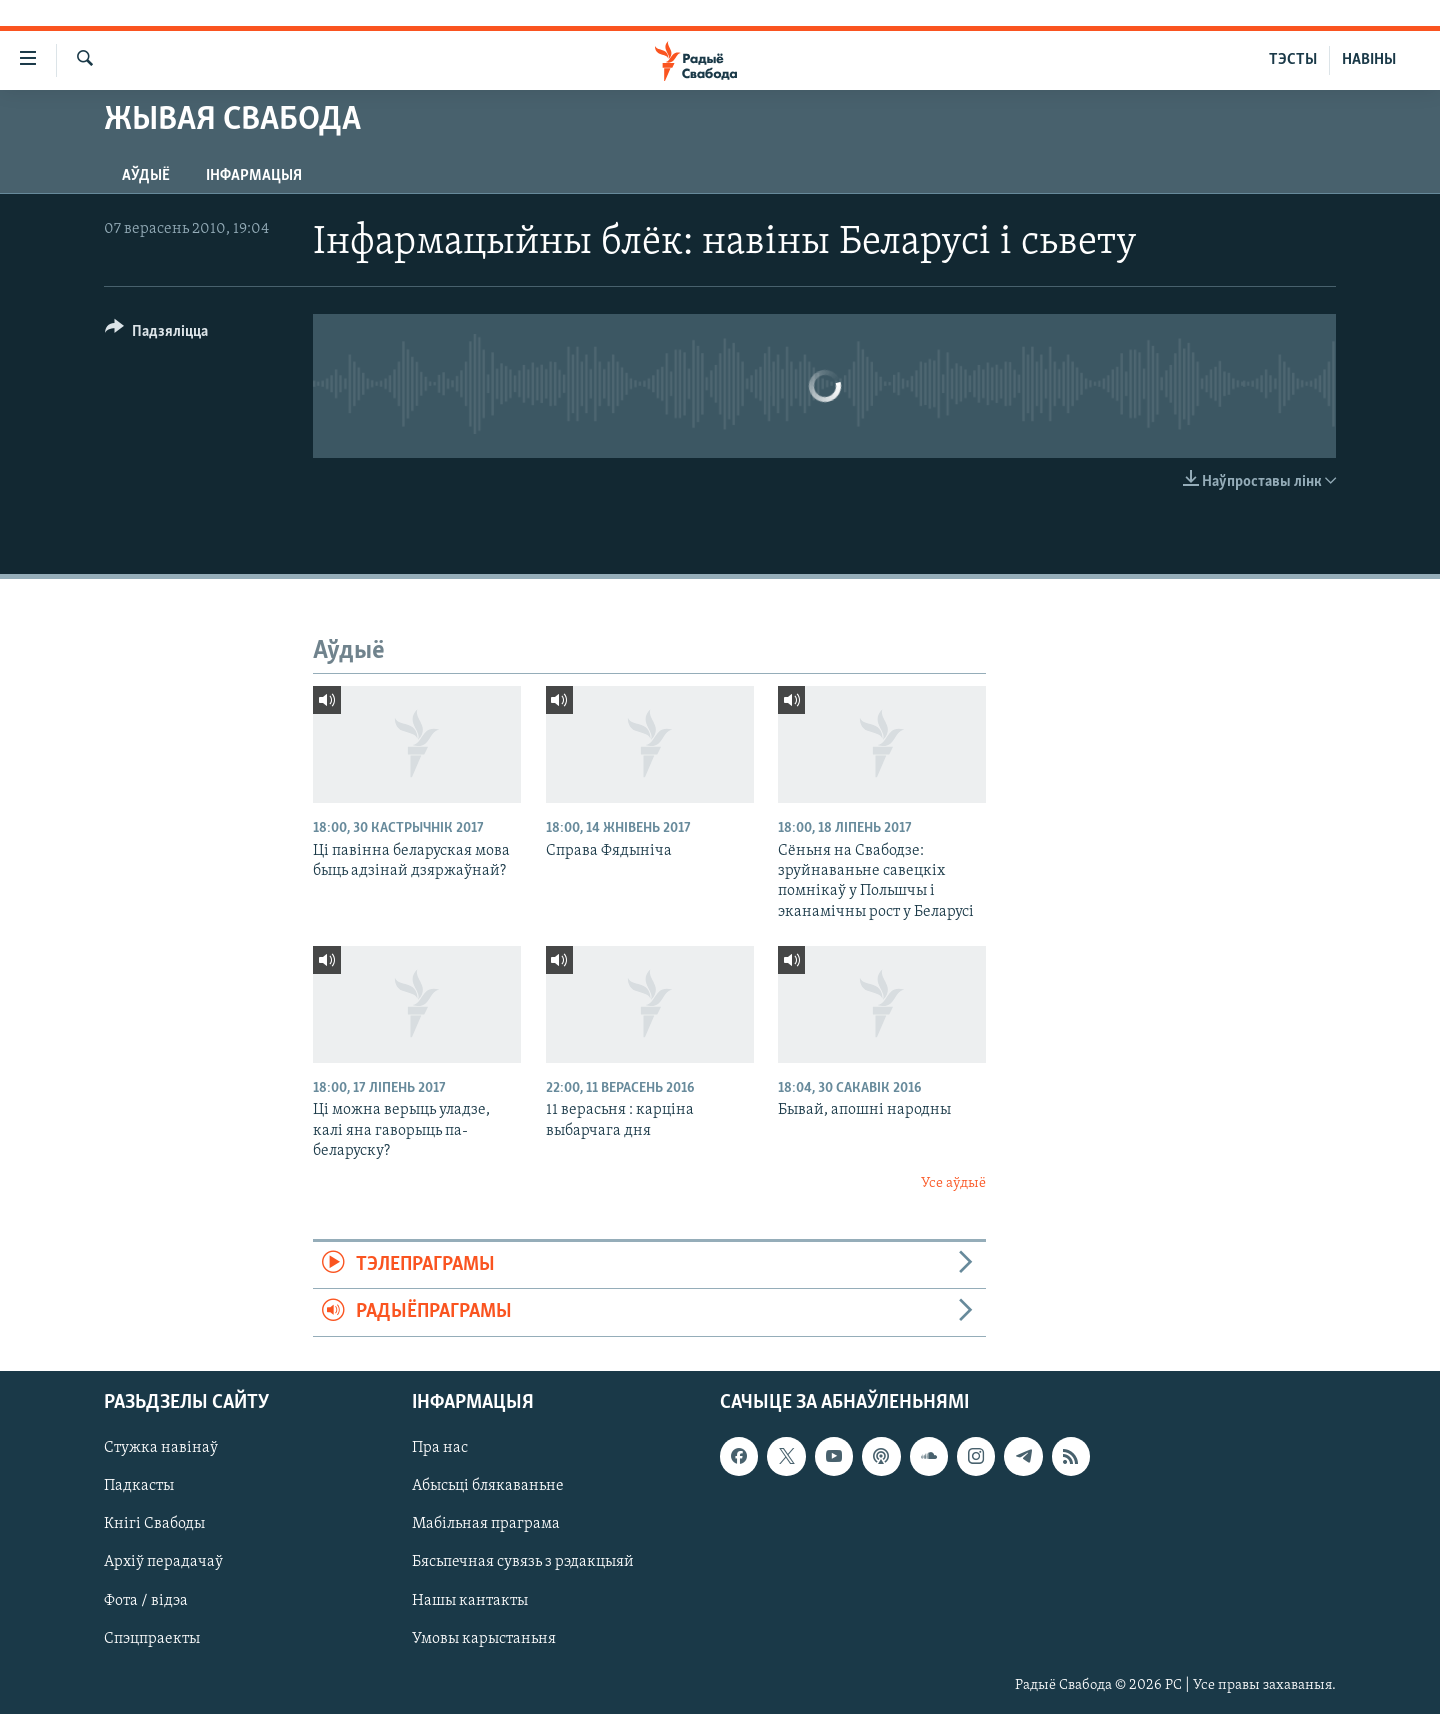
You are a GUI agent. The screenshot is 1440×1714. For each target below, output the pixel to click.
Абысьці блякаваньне (488, 1486)
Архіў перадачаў (163, 1562)
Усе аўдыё (953, 1183)
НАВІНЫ (1369, 60)
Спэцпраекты (152, 1638)
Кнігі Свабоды (154, 1524)
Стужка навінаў (161, 1448)
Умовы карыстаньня (484, 1638)
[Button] (156, 334)
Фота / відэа (146, 1600)
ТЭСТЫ (1293, 60)
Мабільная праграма (486, 1524)
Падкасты (139, 1486)
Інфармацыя (254, 176)
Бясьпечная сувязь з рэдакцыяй (523, 1562)
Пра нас (440, 1448)
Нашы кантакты (470, 1600)
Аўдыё (146, 176)
